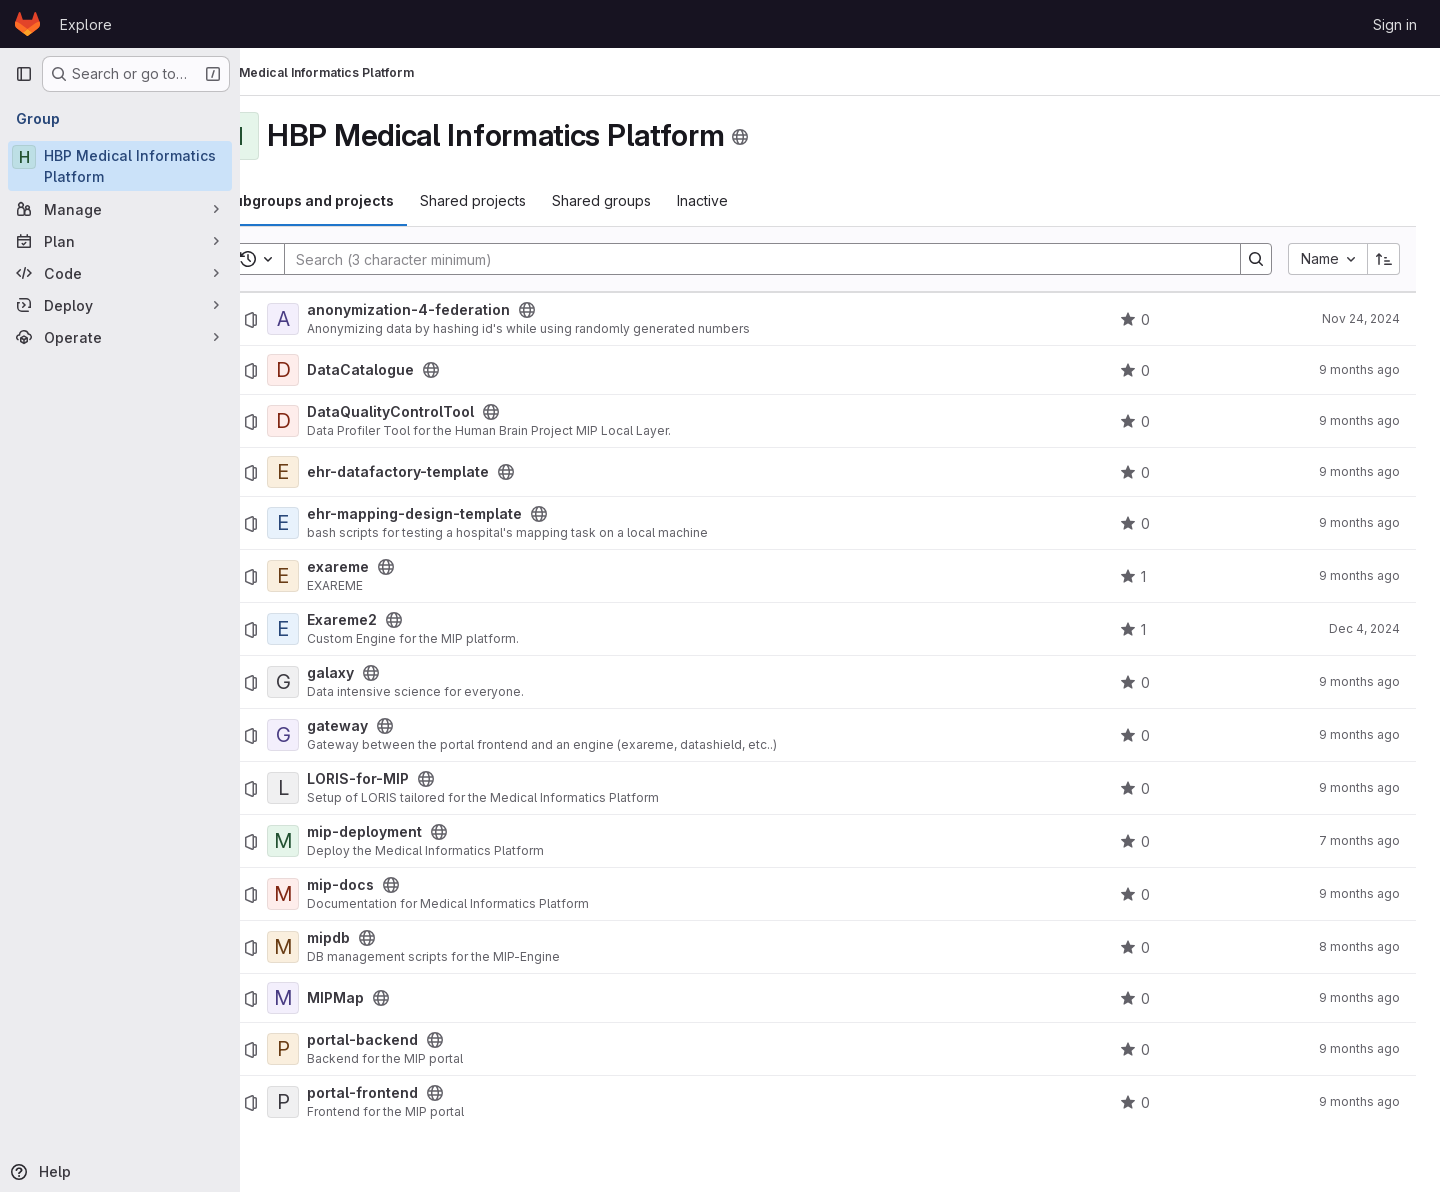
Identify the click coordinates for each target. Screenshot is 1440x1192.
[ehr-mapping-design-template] (336, 523)
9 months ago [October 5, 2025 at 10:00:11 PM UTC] (1359, 420)
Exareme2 (395, 620)
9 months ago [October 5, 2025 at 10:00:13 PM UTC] (1359, 734)
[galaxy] (336, 682)
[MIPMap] (336, 998)
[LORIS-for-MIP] (336, 788)
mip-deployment (417, 832)
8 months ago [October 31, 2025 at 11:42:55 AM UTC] (1359, 946)
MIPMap (388, 998)
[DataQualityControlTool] (336, 421)
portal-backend (415, 1040)
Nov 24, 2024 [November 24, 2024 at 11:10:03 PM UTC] (1361, 318)
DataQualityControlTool (443, 412)
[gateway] (336, 735)
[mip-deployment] (336, 841)
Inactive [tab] (755, 200)
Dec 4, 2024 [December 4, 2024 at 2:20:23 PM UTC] (1364, 628)
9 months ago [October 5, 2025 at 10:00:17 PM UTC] (1359, 522)
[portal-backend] (336, 1049)
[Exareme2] (336, 629)
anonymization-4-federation (461, 310)
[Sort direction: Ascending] (1384, 259)
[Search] (779, 259)
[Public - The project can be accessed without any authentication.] (580, 310)
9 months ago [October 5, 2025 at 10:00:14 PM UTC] (1359, 369)
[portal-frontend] (336, 1102)
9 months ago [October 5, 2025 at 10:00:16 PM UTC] (1359, 893)
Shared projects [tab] (526, 200)
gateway (390, 726)
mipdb (381, 938)
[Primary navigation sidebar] (24, 74)
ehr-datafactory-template (451, 472)
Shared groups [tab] (654, 200)
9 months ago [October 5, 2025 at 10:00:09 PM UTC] (1359, 471)
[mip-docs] (336, 894)
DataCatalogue (413, 370)
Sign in (1395, 24)
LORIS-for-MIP (411, 779)
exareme (391, 567)
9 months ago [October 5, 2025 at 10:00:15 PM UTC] (1359, 787)
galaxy (383, 673)
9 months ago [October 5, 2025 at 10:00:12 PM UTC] (1359, 575)
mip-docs (393, 885)
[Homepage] (27, 24)
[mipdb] (336, 947)
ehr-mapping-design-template (467, 514)
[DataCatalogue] (336, 370)
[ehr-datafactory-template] (336, 472)
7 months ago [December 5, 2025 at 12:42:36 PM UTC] (1359, 840)
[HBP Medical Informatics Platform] (120, 166)
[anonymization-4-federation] (336, 319)
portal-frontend (415, 1093)
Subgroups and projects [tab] (362, 200)
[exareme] (336, 576)
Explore (86, 24)
